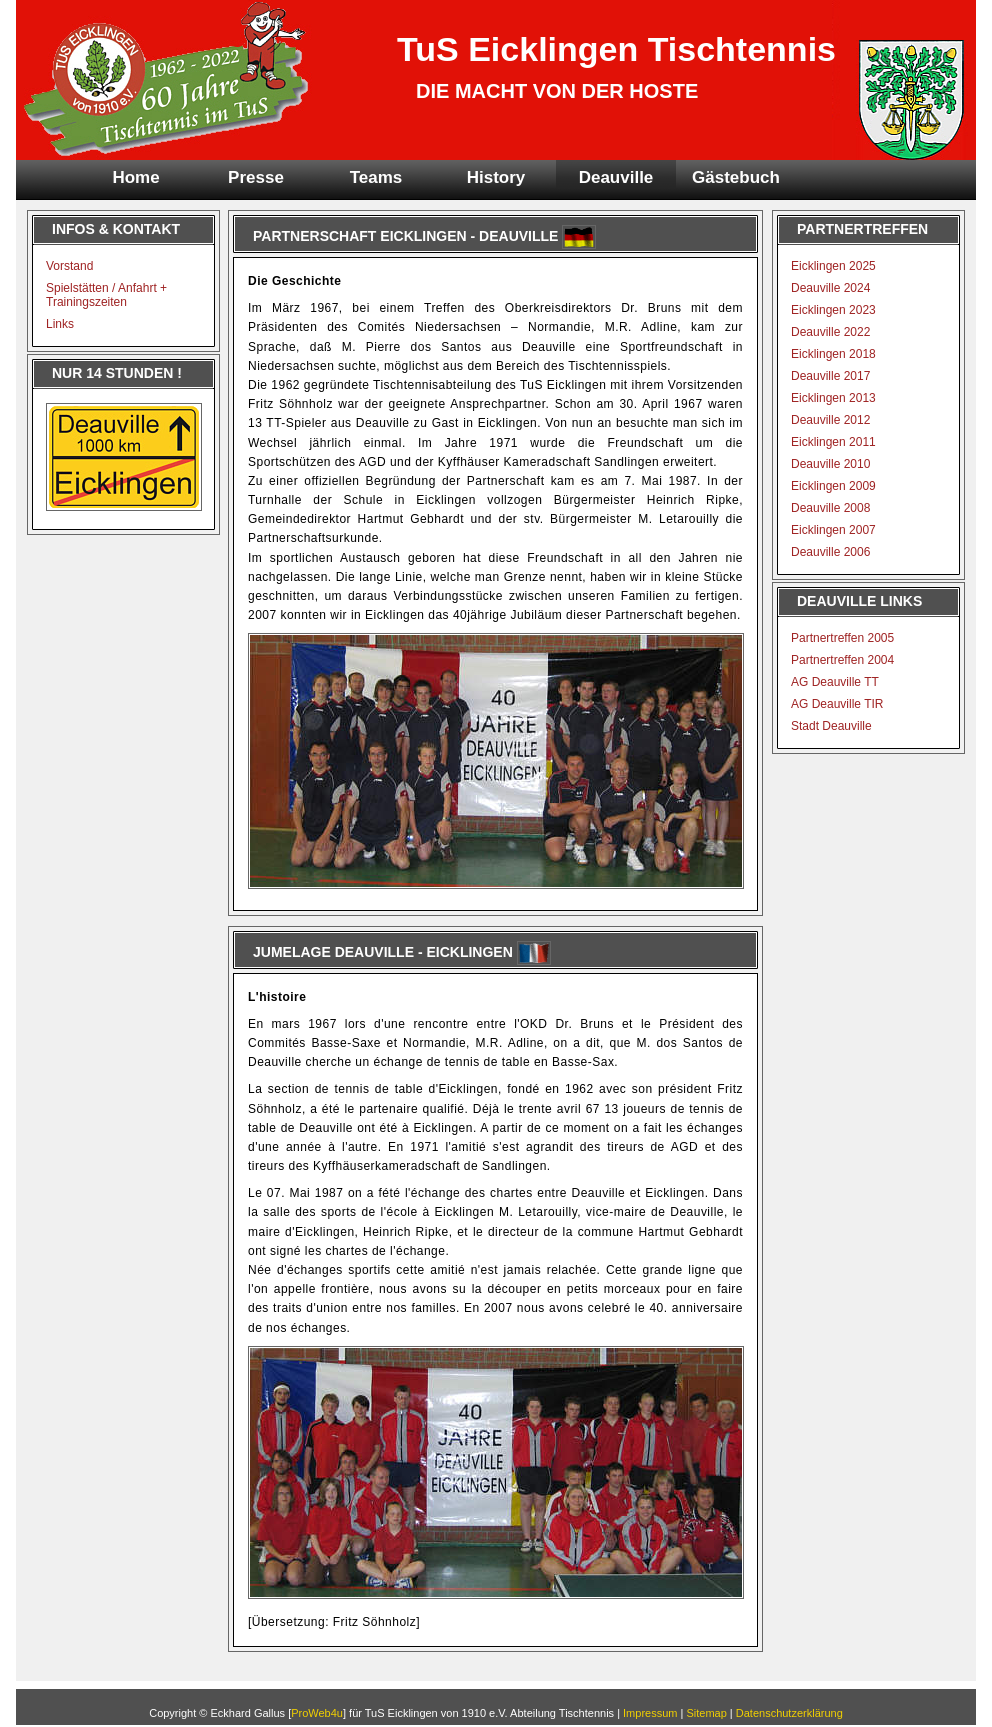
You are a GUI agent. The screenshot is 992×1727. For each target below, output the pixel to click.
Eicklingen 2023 (833, 310)
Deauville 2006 (830, 552)
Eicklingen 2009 (833, 486)
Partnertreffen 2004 (842, 660)
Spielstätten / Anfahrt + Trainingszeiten (106, 295)
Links (60, 324)
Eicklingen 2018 (833, 354)
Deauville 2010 (830, 464)
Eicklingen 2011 (833, 442)
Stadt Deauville (831, 726)
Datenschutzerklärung (789, 1713)
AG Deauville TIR (837, 704)
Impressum (650, 1713)
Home (135, 177)
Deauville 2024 (830, 288)
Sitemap (706, 1713)
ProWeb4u (317, 1713)
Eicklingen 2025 (833, 266)
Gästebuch (736, 177)
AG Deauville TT (835, 682)
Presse (256, 177)
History (496, 177)
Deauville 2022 (830, 332)
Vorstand (69, 266)
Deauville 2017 (830, 376)
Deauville (616, 177)
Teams (376, 177)
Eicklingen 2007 (833, 530)
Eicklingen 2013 (833, 398)
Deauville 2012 (830, 420)
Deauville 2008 (830, 508)
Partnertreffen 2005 (842, 638)
